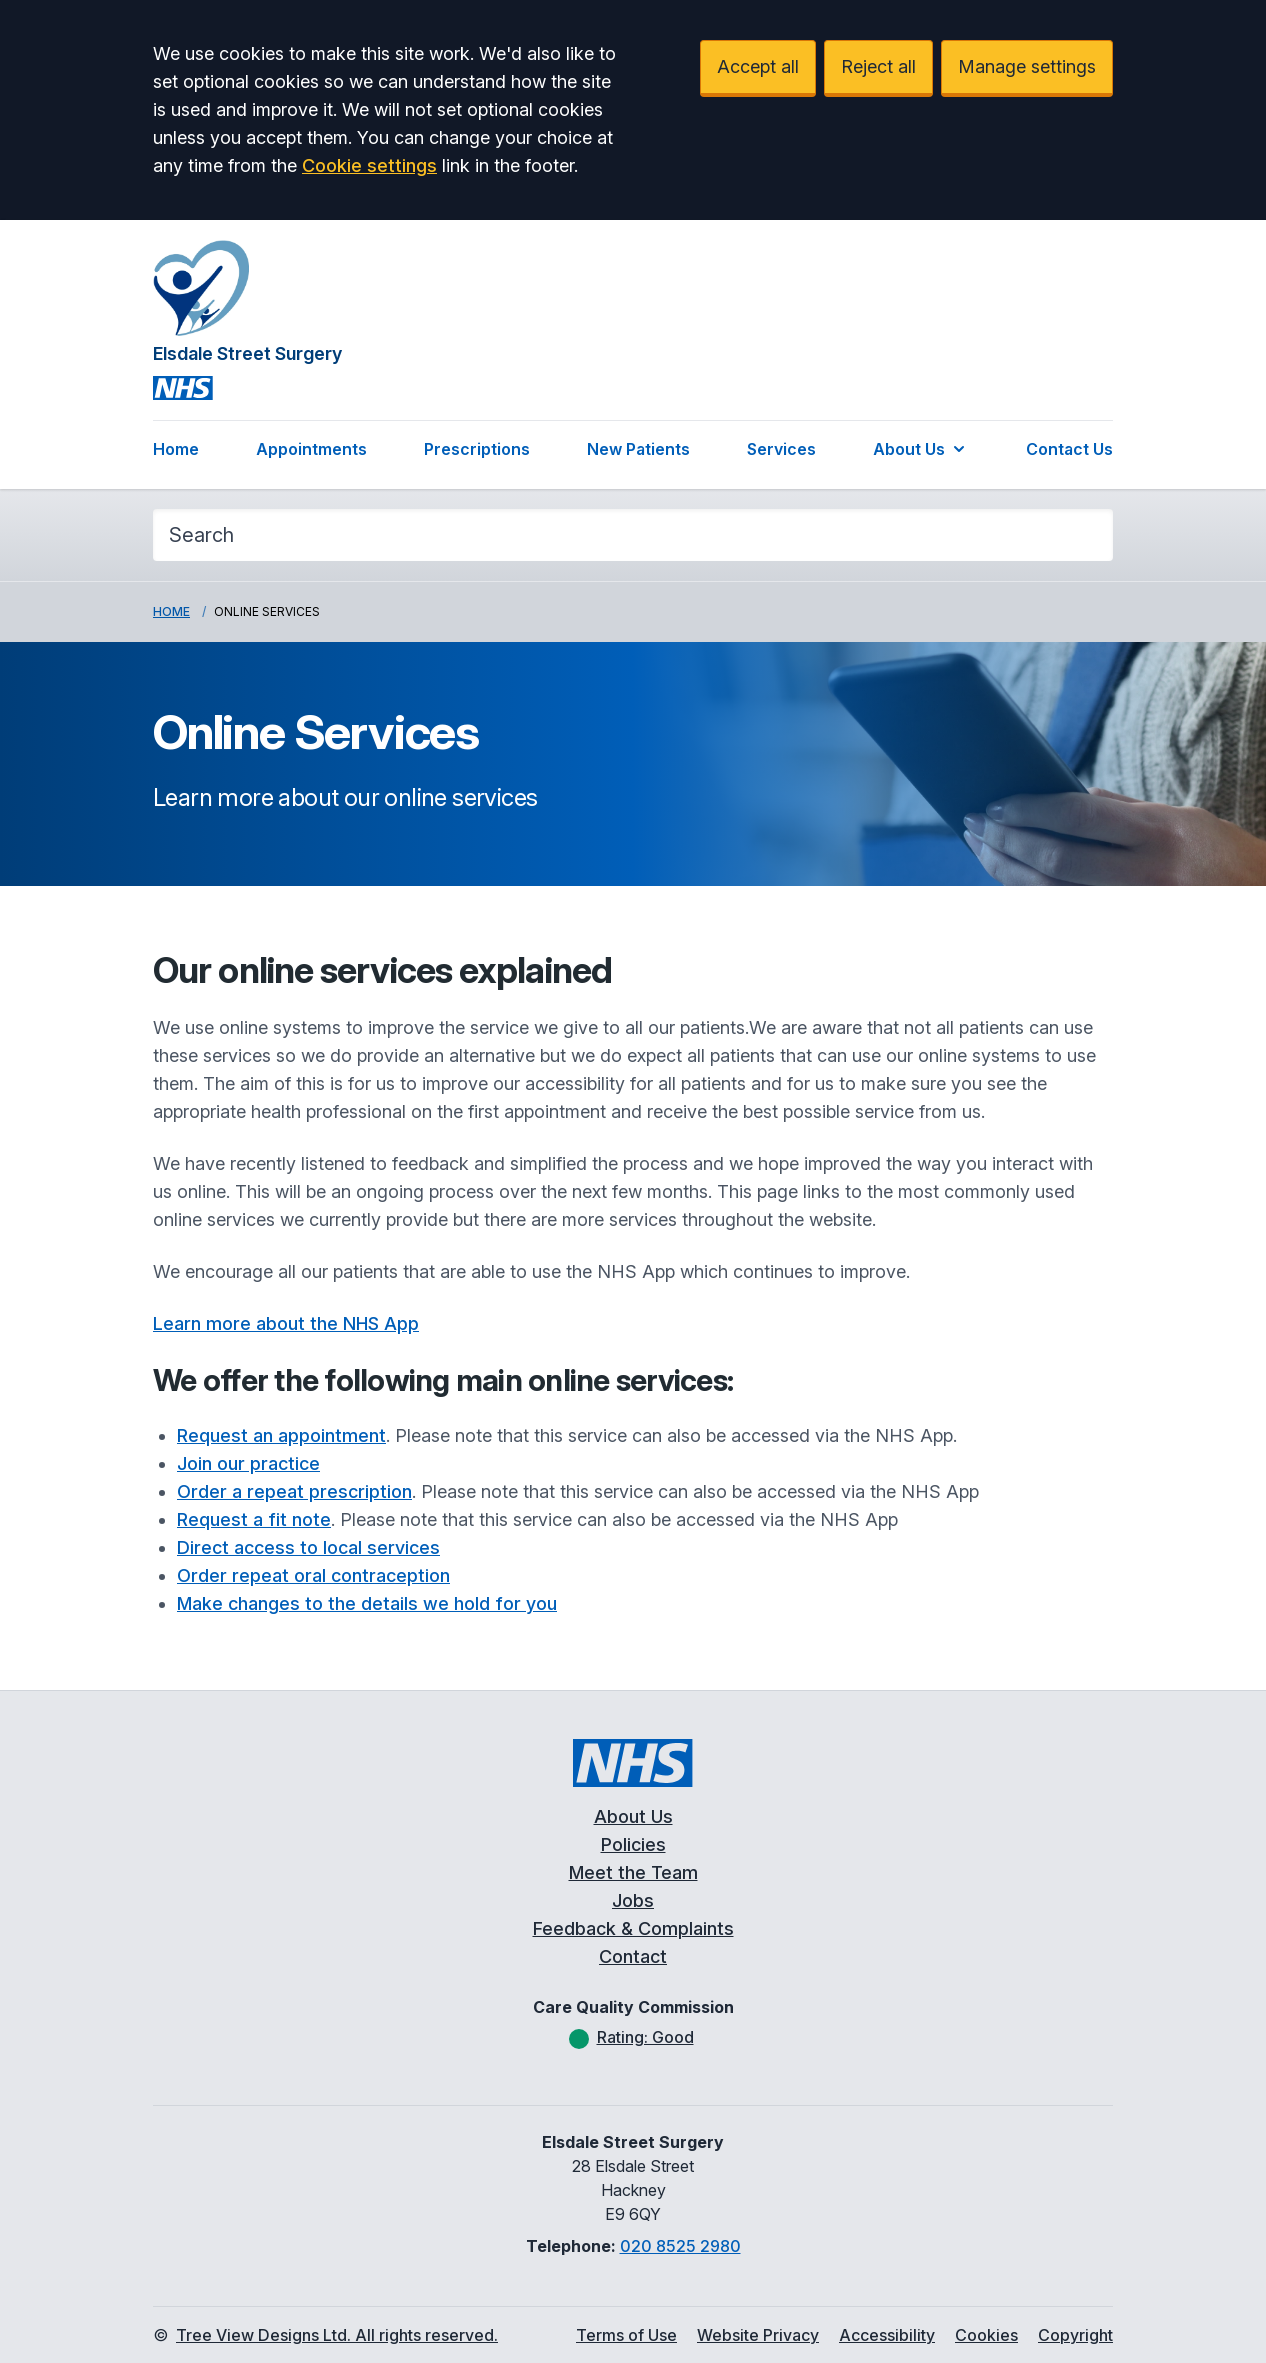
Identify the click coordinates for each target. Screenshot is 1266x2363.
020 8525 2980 (680, 2246)
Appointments (311, 449)
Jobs (633, 1900)
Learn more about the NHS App (286, 1323)
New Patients (638, 449)
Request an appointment (281, 1435)
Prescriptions (477, 449)
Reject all (878, 66)
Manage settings (1027, 66)
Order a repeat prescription (294, 1491)
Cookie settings (369, 165)
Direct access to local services (308, 1547)
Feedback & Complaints (633, 1928)
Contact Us (1069, 449)
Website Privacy (758, 2335)
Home (176, 449)
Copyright (1075, 2335)
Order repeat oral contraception (313, 1575)
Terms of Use (626, 2335)
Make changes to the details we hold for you (367, 1603)
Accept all (758, 66)
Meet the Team (633, 1872)
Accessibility (887, 2335)
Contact (633, 1956)
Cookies (986, 2335)
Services (781, 449)
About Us (921, 449)
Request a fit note (254, 1519)
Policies (633, 1844)
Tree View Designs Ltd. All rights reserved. (337, 2335)
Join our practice (248, 1463)
